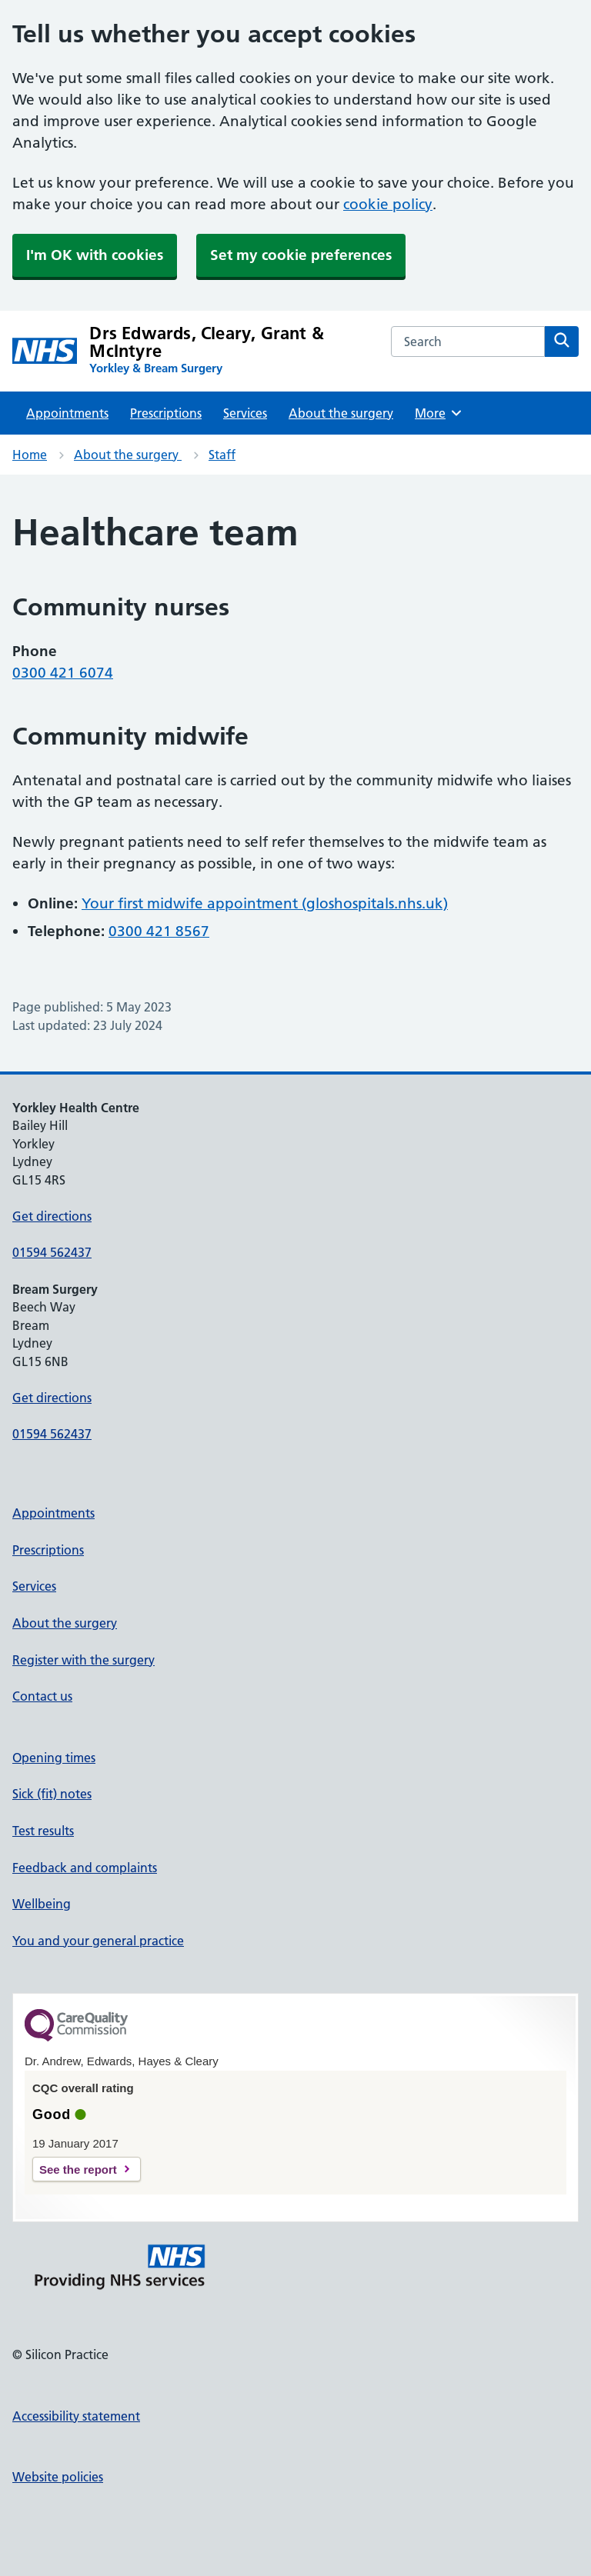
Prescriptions (166, 413)
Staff (222, 454)
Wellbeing (41, 1903)
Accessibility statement (76, 2416)
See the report (78, 2169)
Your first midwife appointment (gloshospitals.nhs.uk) (265, 903)
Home (29, 454)
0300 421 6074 (62, 672)
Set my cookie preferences (301, 255)
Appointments (67, 413)
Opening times (53, 1757)
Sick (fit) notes (52, 1793)
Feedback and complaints (84, 1867)
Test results (43, 1830)
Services (245, 413)
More (439, 413)
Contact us (42, 1696)
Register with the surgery (83, 1660)
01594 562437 (52, 1252)
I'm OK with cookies (94, 255)
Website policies (57, 2476)
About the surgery (341, 413)
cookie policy (387, 204)
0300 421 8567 (159, 931)
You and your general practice (98, 1940)
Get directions (52, 1216)
